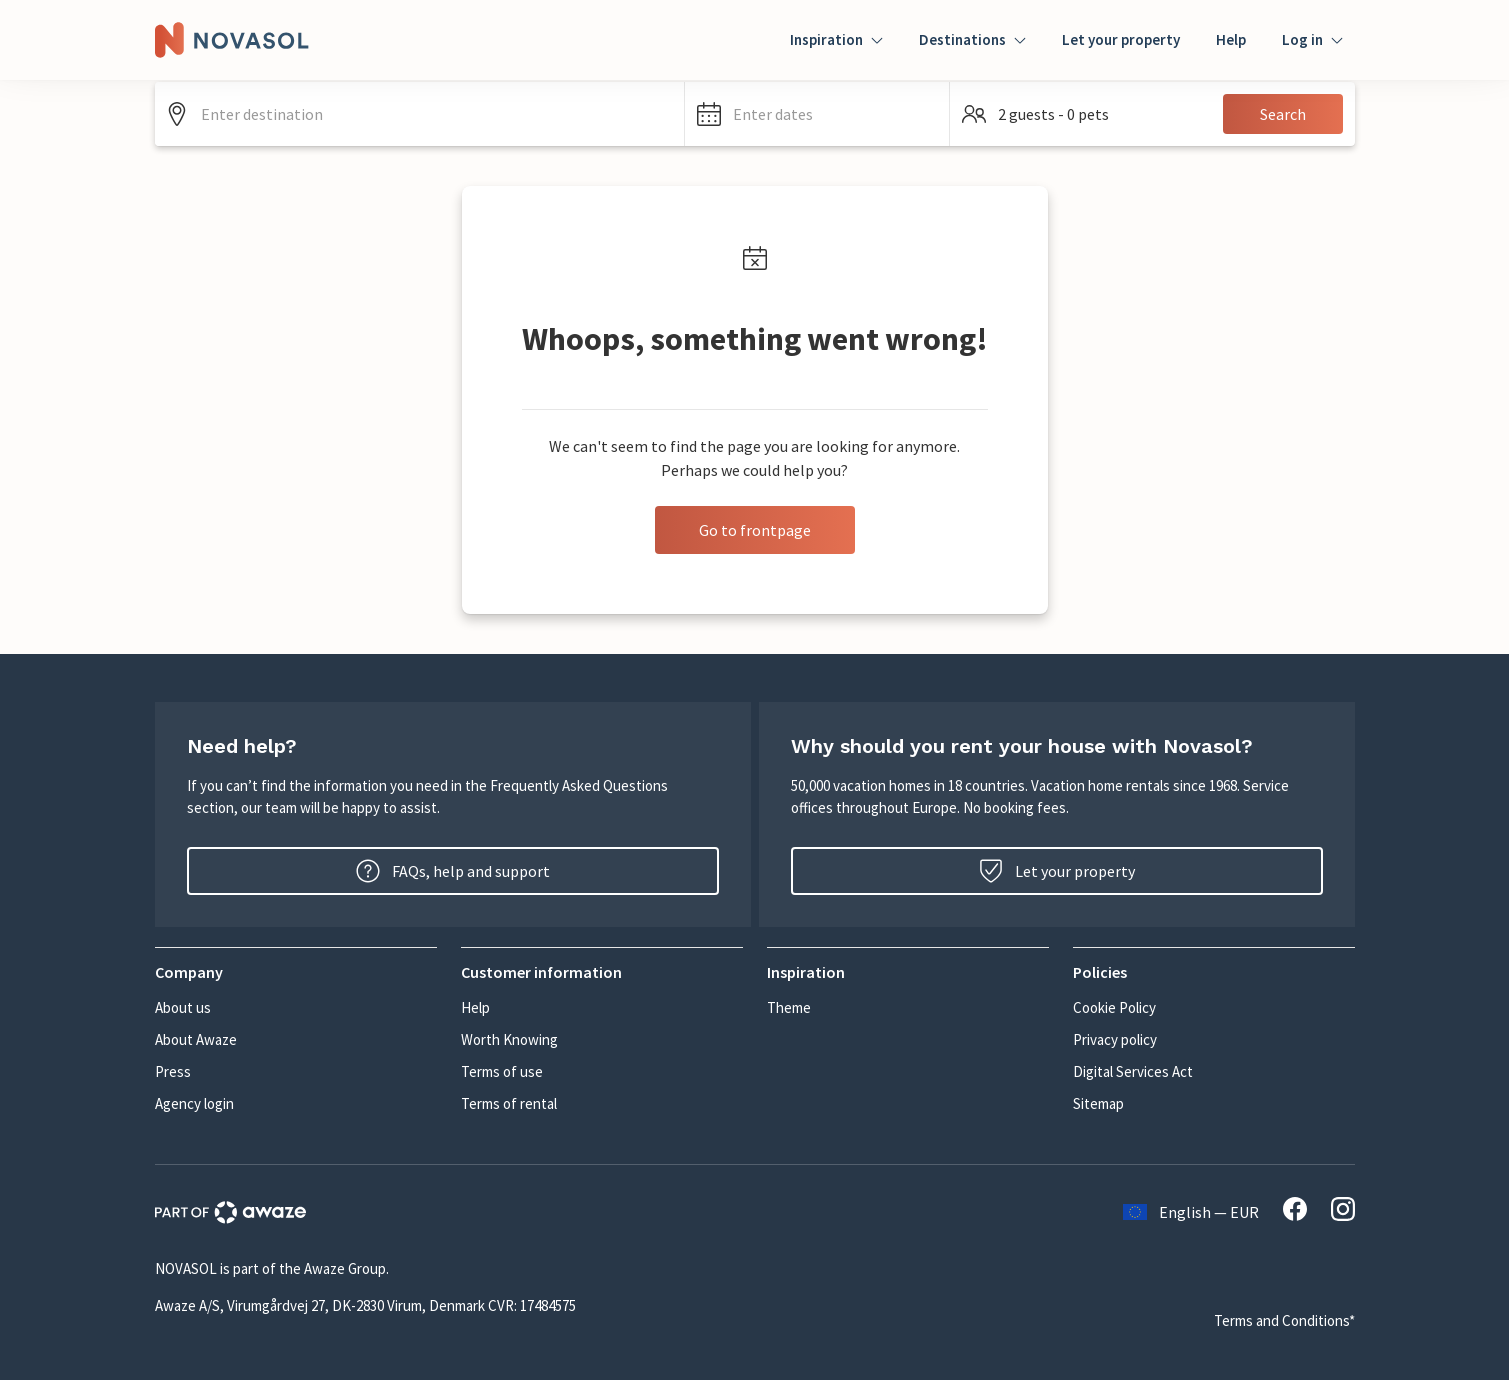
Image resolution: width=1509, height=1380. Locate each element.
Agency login (194, 1103)
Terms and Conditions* (1284, 1320)
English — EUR (1191, 1212)
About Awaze (196, 1039)
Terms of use (502, 1071)
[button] (817, 114)
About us (183, 1007)
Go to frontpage (755, 530)
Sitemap (1098, 1103)
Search (1283, 114)
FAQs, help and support (453, 871)
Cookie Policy (1114, 1007)
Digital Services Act (1133, 1071)
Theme (789, 1007)
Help (1231, 39)
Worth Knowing (509, 1039)
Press (173, 1071)
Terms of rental (509, 1103)
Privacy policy (1115, 1039)
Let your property (1121, 39)
